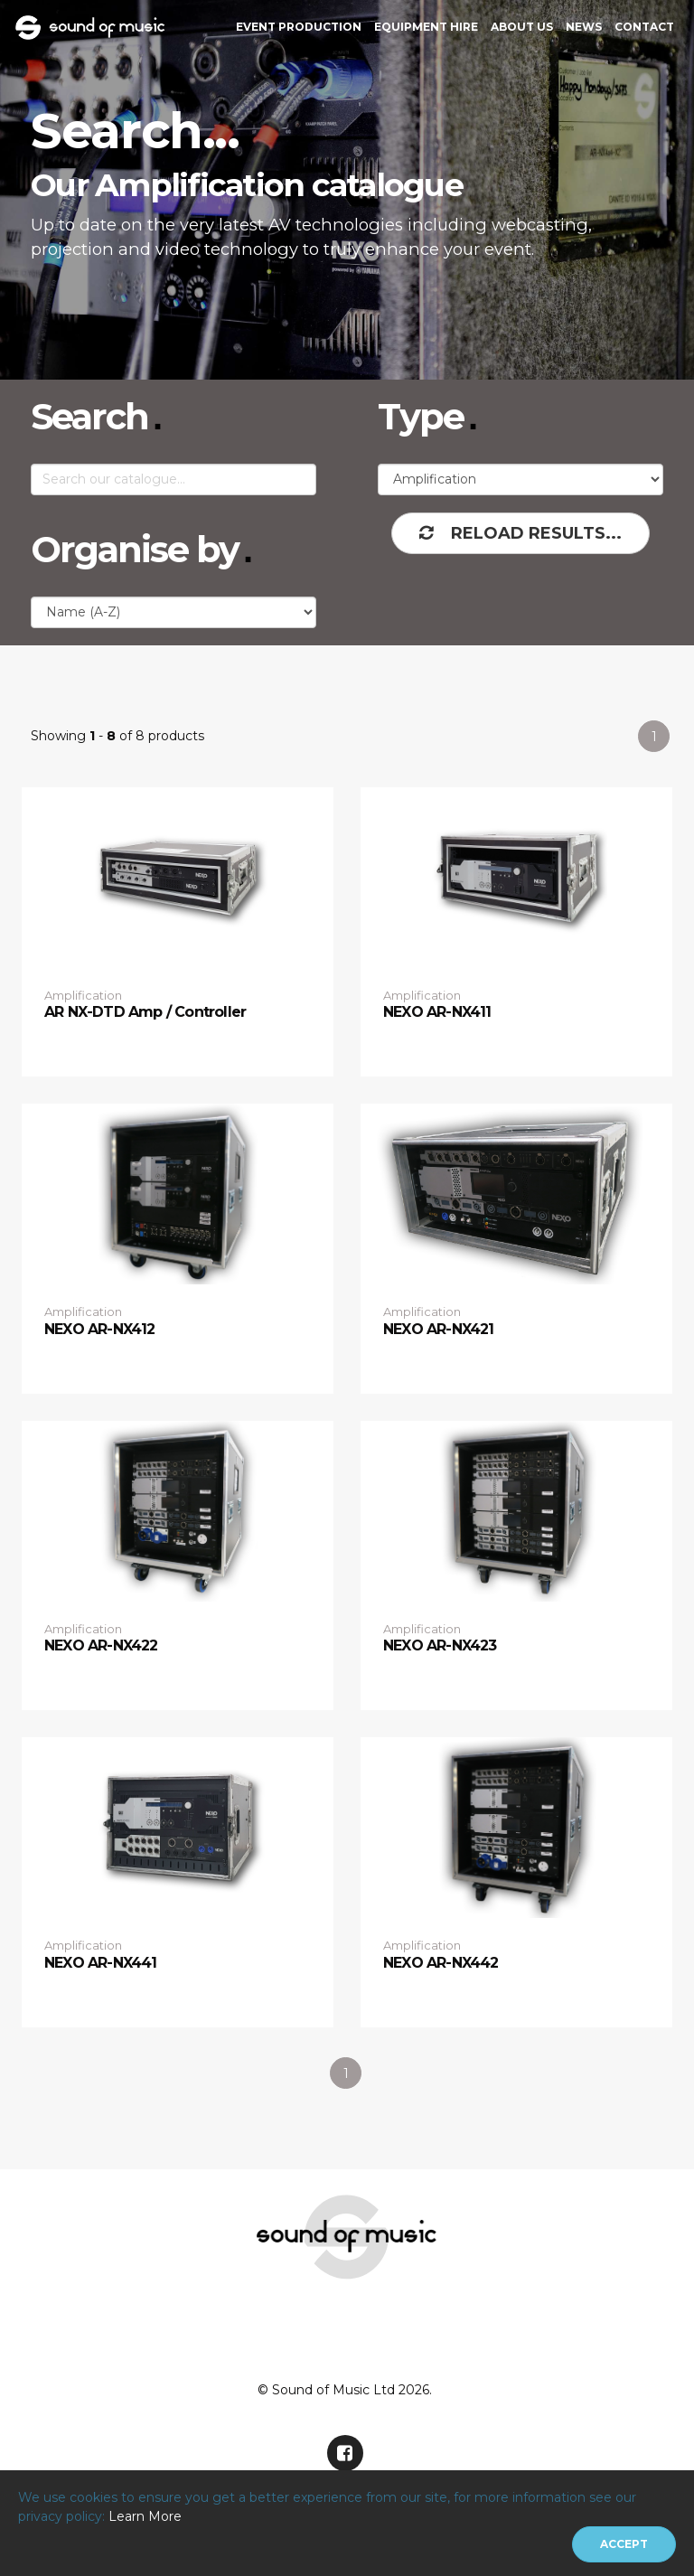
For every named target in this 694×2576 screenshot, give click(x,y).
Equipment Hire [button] (426, 26)
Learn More (145, 2516)
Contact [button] (644, 26)
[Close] (624, 2544)
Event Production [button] (298, 26)
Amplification (83, 995)
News (584, 26)
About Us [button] (522, 26)
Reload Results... (520, 533)
